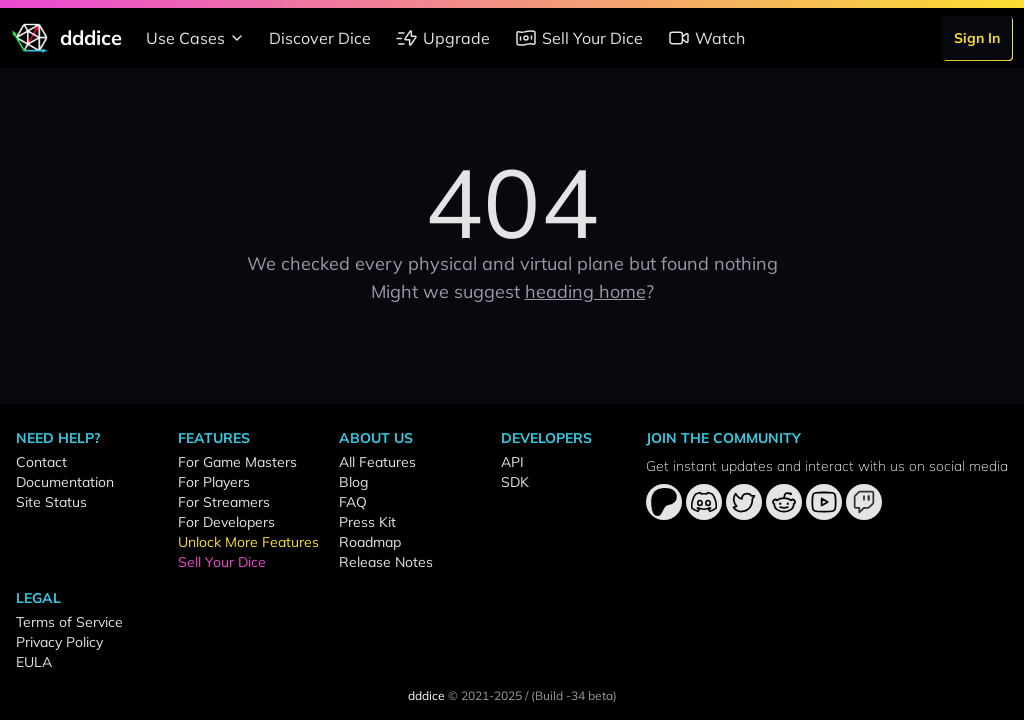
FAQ (353, 502)
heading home (585, 291)
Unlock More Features (248, 542)
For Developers (226, 522)
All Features (377, 462)
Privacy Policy (59, 642)
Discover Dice (320, 38)
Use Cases (197, 38)
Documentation (65, 482)
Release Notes (386, 562)
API (512, 462)
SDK (515, 482)
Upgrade (442, 38)
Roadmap (370, 542)
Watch (706, 38)
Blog (353, 482)
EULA (34, 662)
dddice (426, 695)
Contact (41, 462)
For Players (214, 482)
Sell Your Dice (578, 38)
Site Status (51, 502)
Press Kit (367, 522)
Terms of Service (69, 622)
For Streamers (224, 502)
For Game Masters (237, 462)
